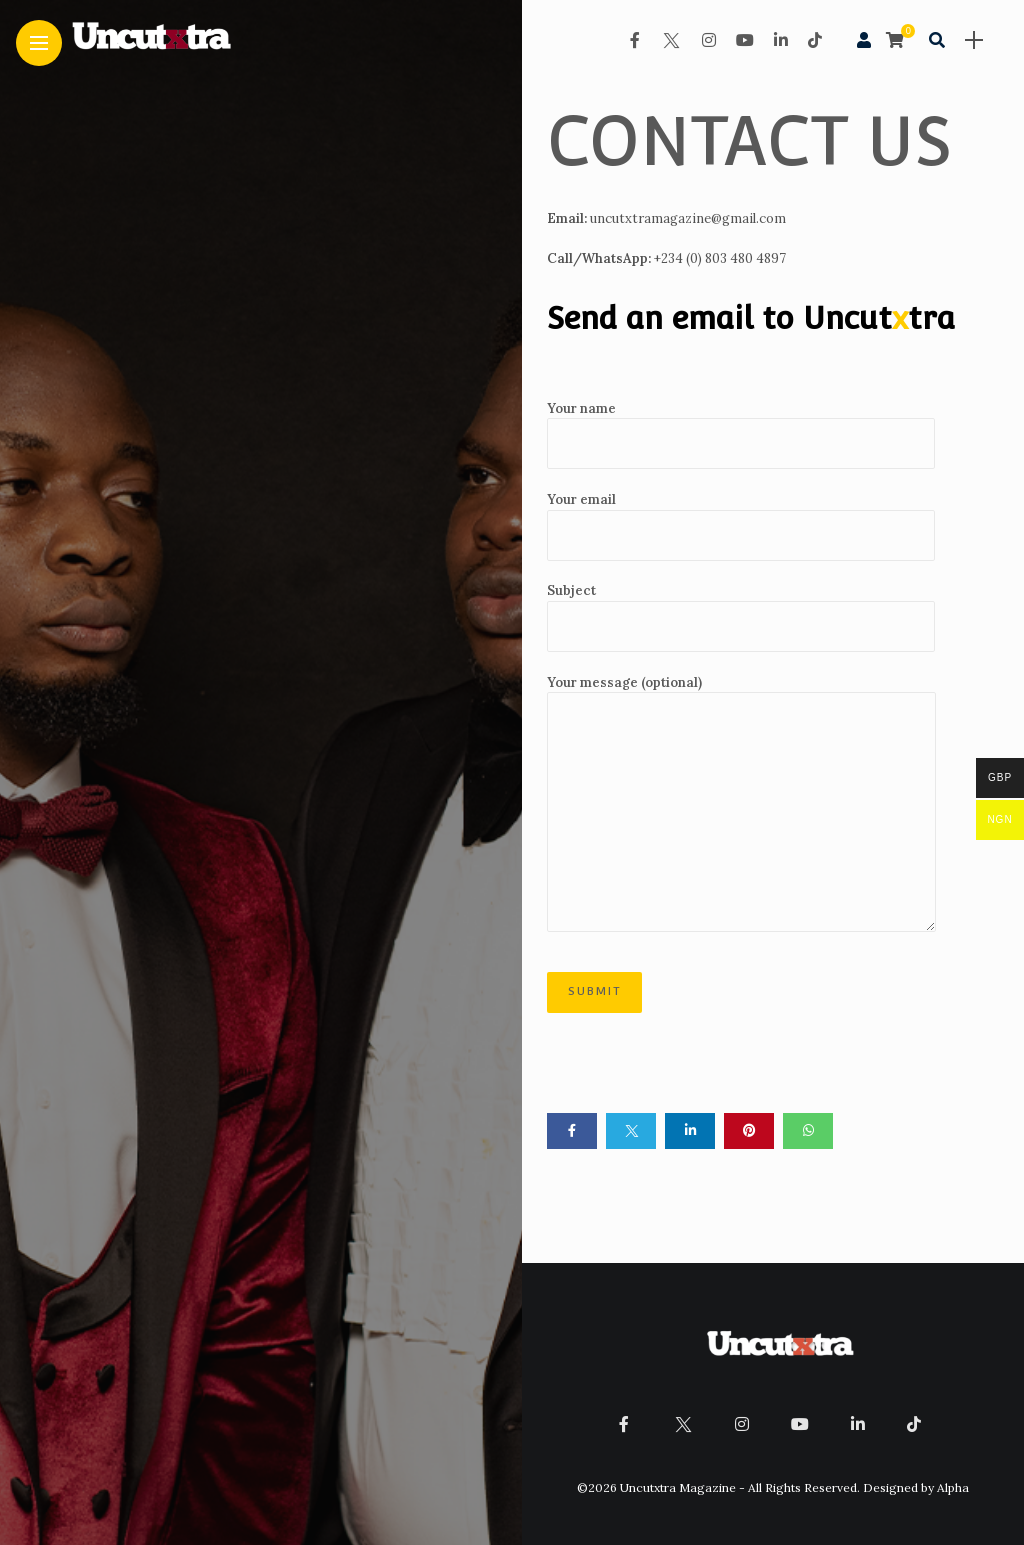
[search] (937, 40)
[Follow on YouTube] (745, 40)
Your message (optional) (741, 803)
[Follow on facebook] (635, 40)
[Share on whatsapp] (808, 1131)
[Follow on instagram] (709, 40)
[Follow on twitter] (671, 40)
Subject (741, 617)
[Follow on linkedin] (781, 40)
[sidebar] (974, 40)
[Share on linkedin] (690, 1131)
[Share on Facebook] (572, 1131)
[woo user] (864, 40)
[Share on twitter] (631, 1131)
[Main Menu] (39, 43)
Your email (741, 526)
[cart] (897, 40)
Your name (741, 435)
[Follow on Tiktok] (815, 40)
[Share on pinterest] (749, 1131)
